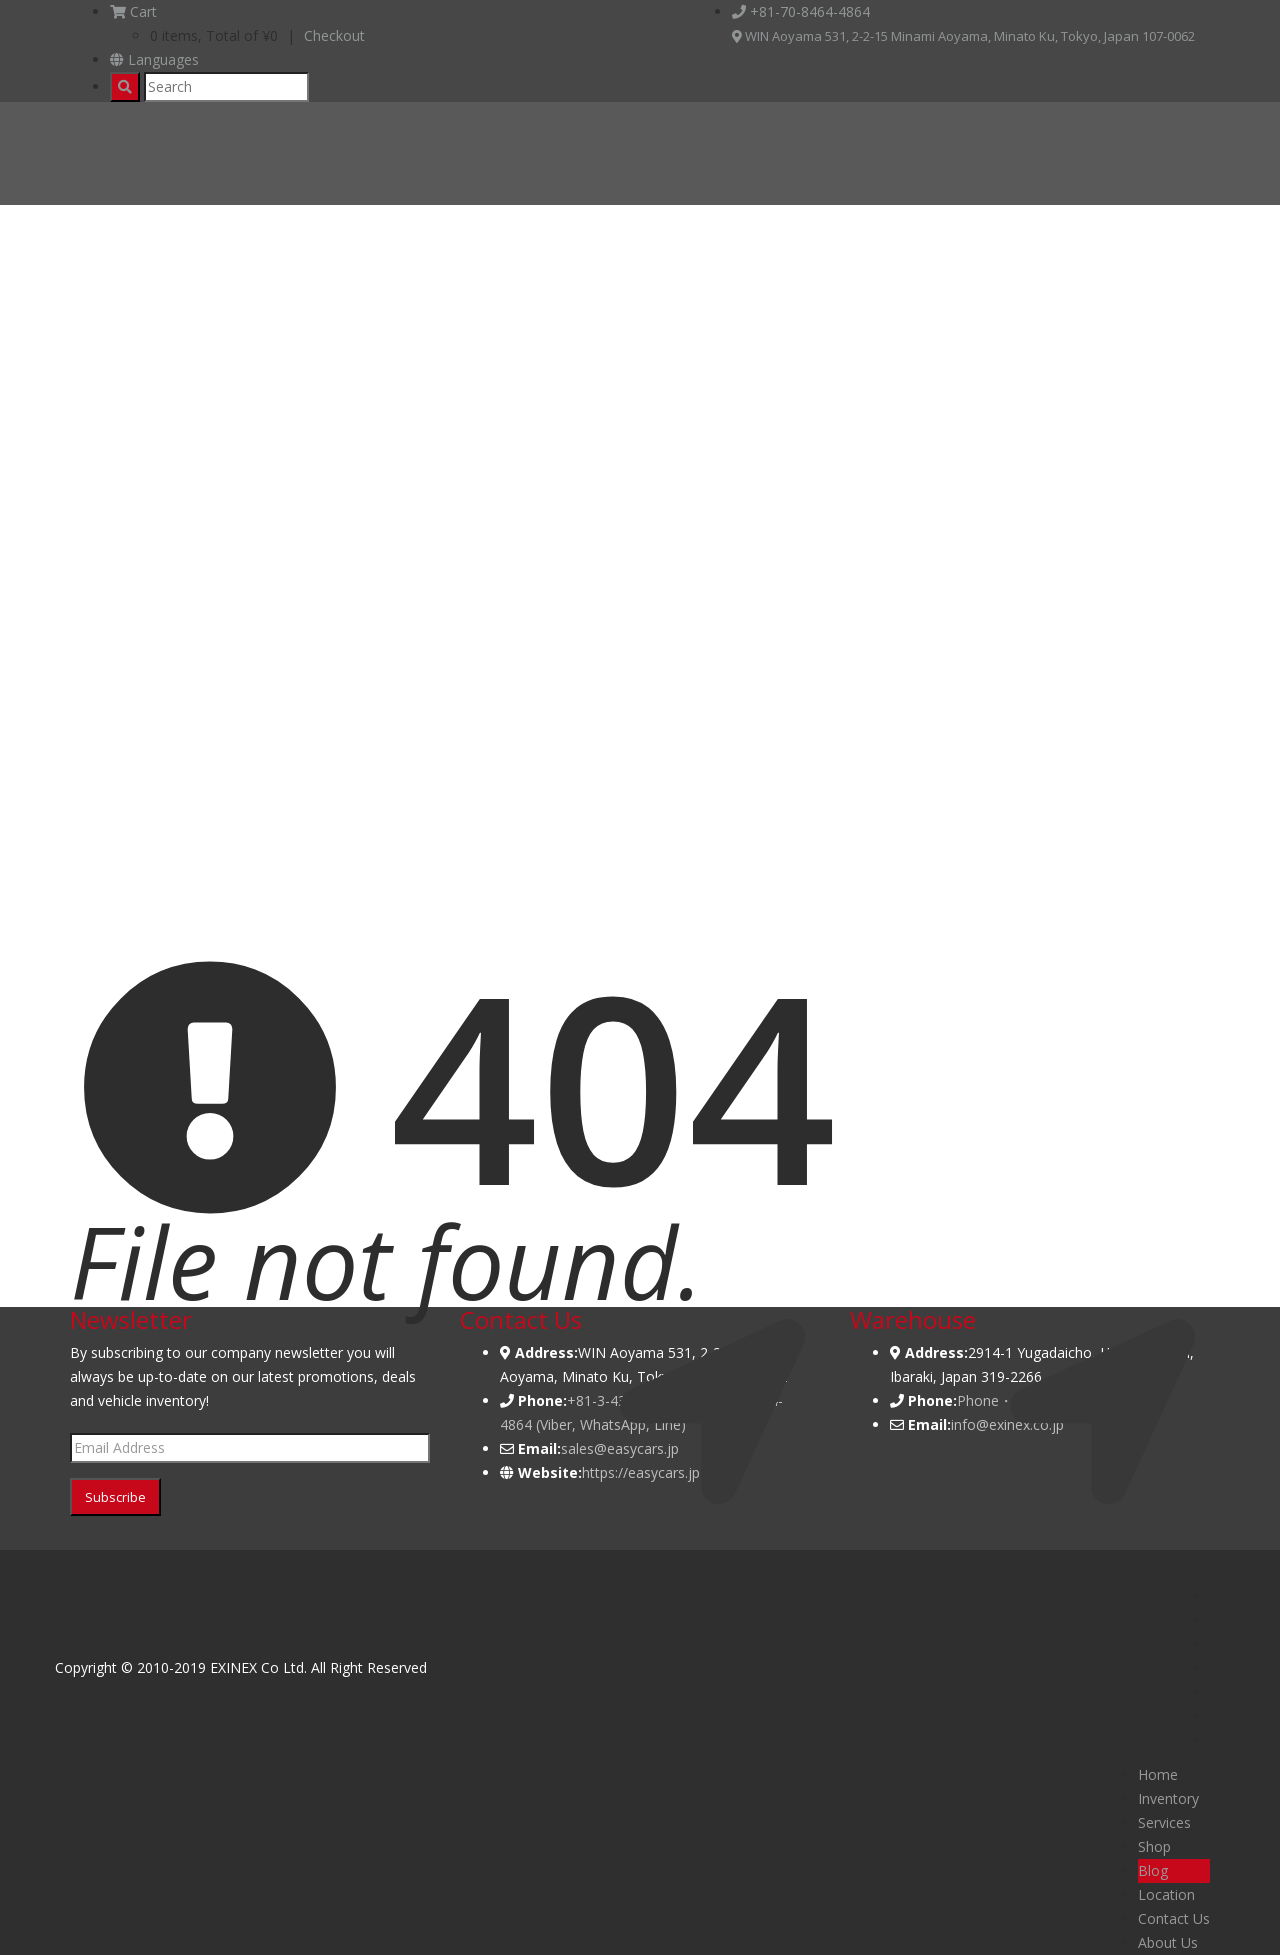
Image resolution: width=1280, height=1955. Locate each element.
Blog (1153, 1870)
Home (1158, 1774)
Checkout (334, 35)
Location (1166, 1894)
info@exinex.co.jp (1007, 1424)
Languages (154, 59)
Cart (133, 11)
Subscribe (115, 1497)
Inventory (1168, 1798)
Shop (1154, 1846)
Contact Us (1174, 1918)
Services (1164, 1822)
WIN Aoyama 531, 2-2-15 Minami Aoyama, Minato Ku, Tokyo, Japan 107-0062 (963, 36)
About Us (1168, 1942)
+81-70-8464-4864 (801, 11)
